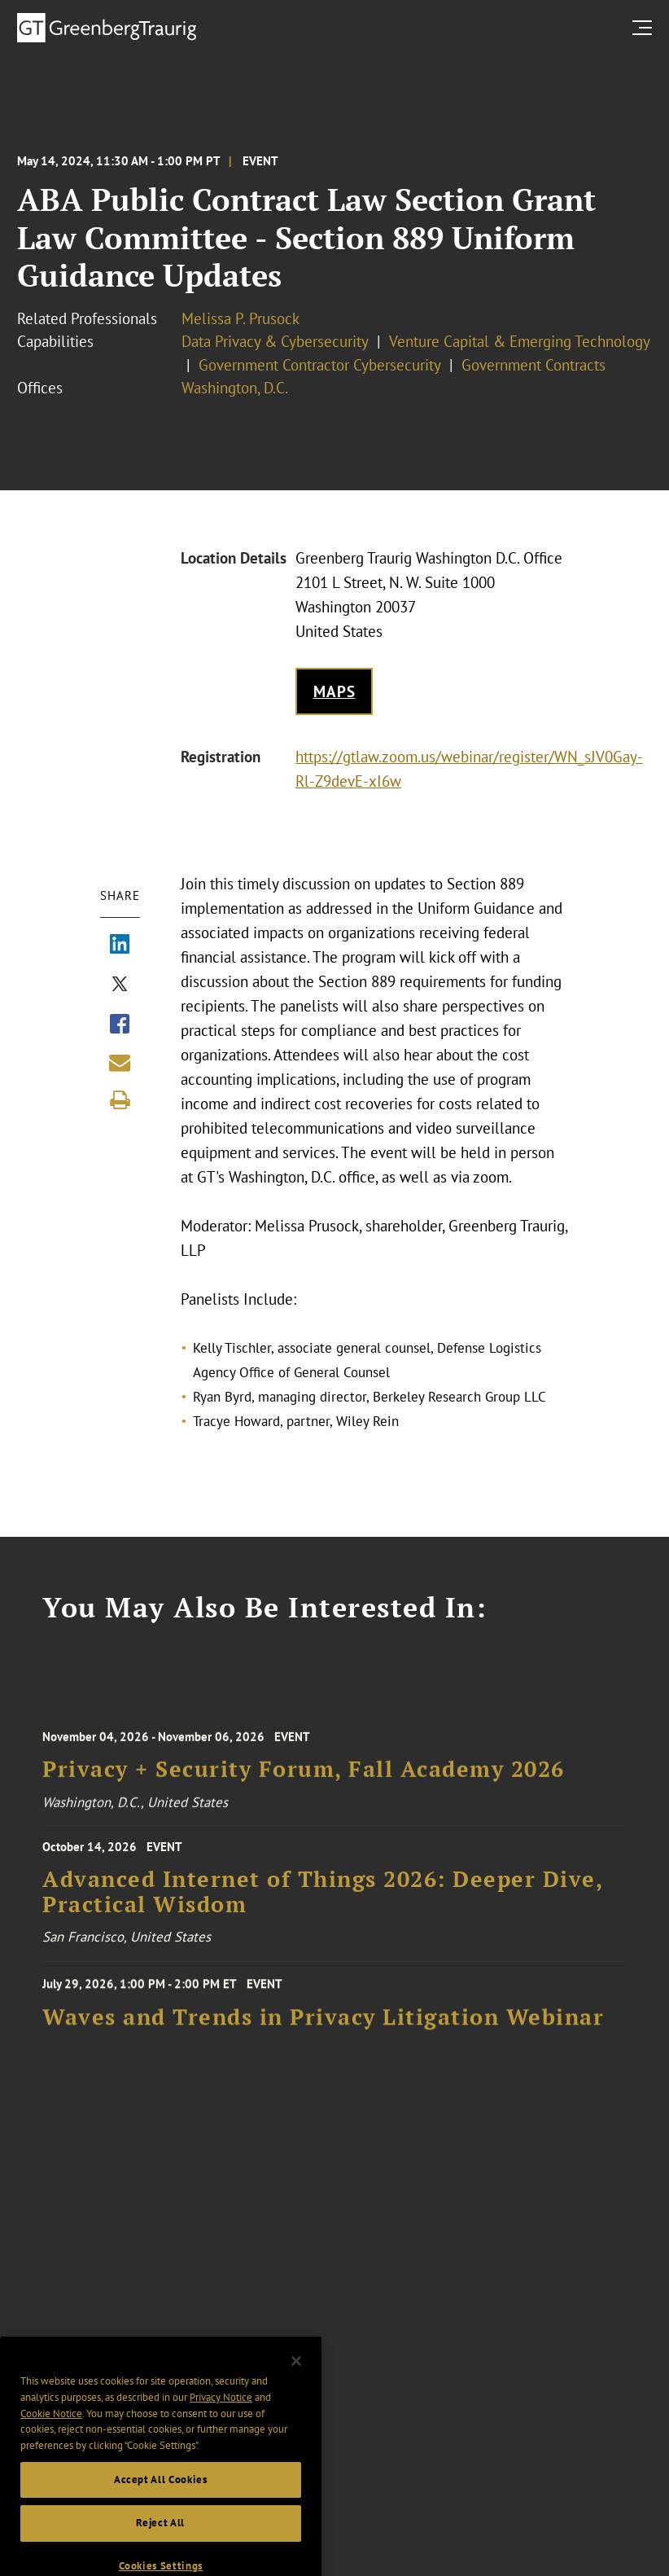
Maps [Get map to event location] (334, 691)
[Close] (296, 2379)
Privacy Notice (221, 2415)
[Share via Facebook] (119, 1025)
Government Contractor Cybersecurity (320, 365)
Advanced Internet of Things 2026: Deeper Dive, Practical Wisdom (322, 1903)
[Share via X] (119, 985)
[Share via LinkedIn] (119, 945)
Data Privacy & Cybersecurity (275, 341)
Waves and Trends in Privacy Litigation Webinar (323, 2028)
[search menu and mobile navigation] (645, 27)
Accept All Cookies (161, 2497)
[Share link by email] (119, 1062)
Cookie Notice (51, 2431)
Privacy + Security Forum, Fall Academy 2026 (303, 1781)
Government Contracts (533, 365)
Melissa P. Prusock (240, 318)
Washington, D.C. (234, 387)
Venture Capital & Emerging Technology (519, 341)
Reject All (160, 2540)
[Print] (119, 1100)
